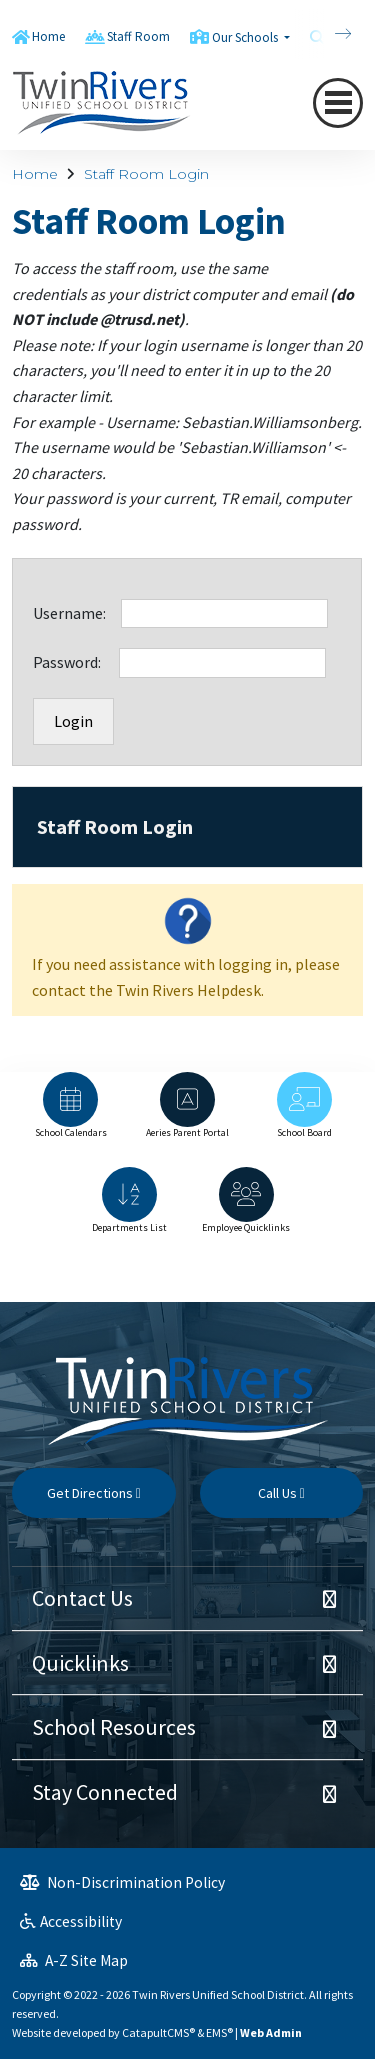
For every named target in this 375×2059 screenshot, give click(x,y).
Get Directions (94, 1493)
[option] (70, 1114)
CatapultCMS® (158, 2032)
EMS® (219, 2032)
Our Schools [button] (246, 37)
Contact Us (82, 1598)
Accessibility (71, 1921)
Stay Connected (105, 1792)
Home (48, 36)
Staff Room (138, 36)
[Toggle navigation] (338, 103)
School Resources (114, 1727)
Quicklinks (80, 1663)
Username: (77, 613)
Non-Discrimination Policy (122, 1882)
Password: (76, 662)
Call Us (281, 1493)
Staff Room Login (146, 174)
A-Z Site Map (74, 1960)
